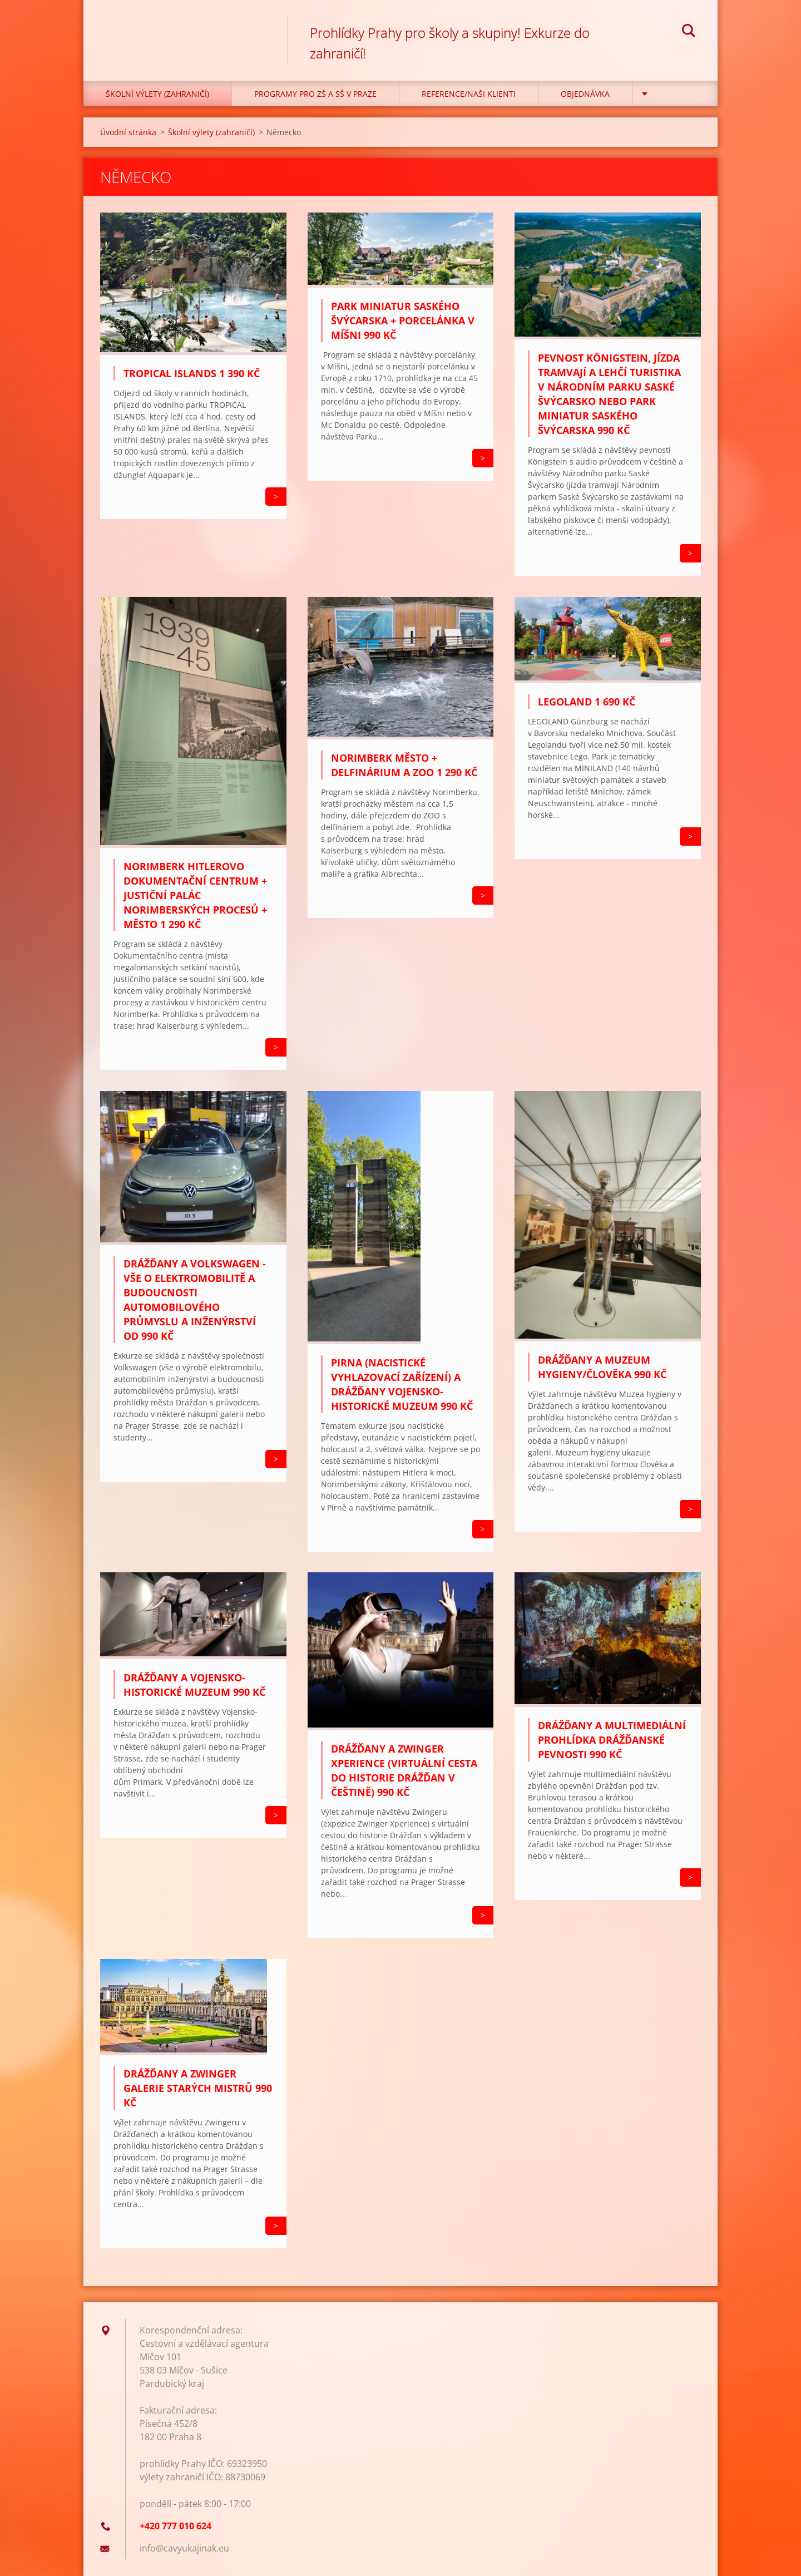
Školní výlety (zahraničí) (157, 93)
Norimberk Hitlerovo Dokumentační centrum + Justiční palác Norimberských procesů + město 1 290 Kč (195, 895)
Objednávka (585, 93)
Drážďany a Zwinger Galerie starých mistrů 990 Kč (197, 2088)
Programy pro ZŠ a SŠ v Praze (315, 93)
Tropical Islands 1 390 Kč (191, 373)
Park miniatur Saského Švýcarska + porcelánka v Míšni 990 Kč (402, 320)
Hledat (688, 32)
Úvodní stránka (128, 132)
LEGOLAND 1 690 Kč (586, 701)
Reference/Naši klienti (469, 93)
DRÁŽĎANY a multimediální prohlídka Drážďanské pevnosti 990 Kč (612, 1740)
